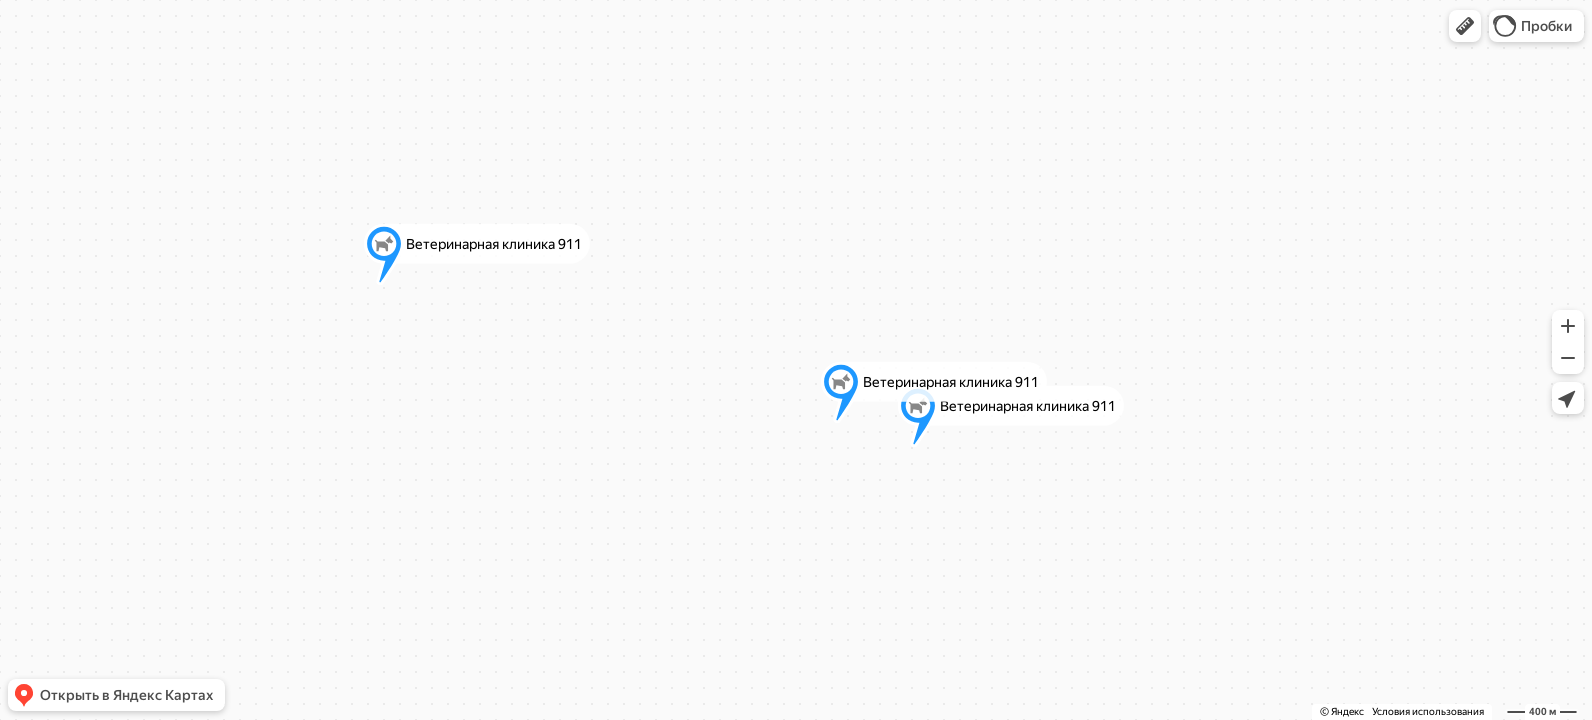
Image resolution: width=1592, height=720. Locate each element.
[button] (1465, 26)
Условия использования (1428, 711)
